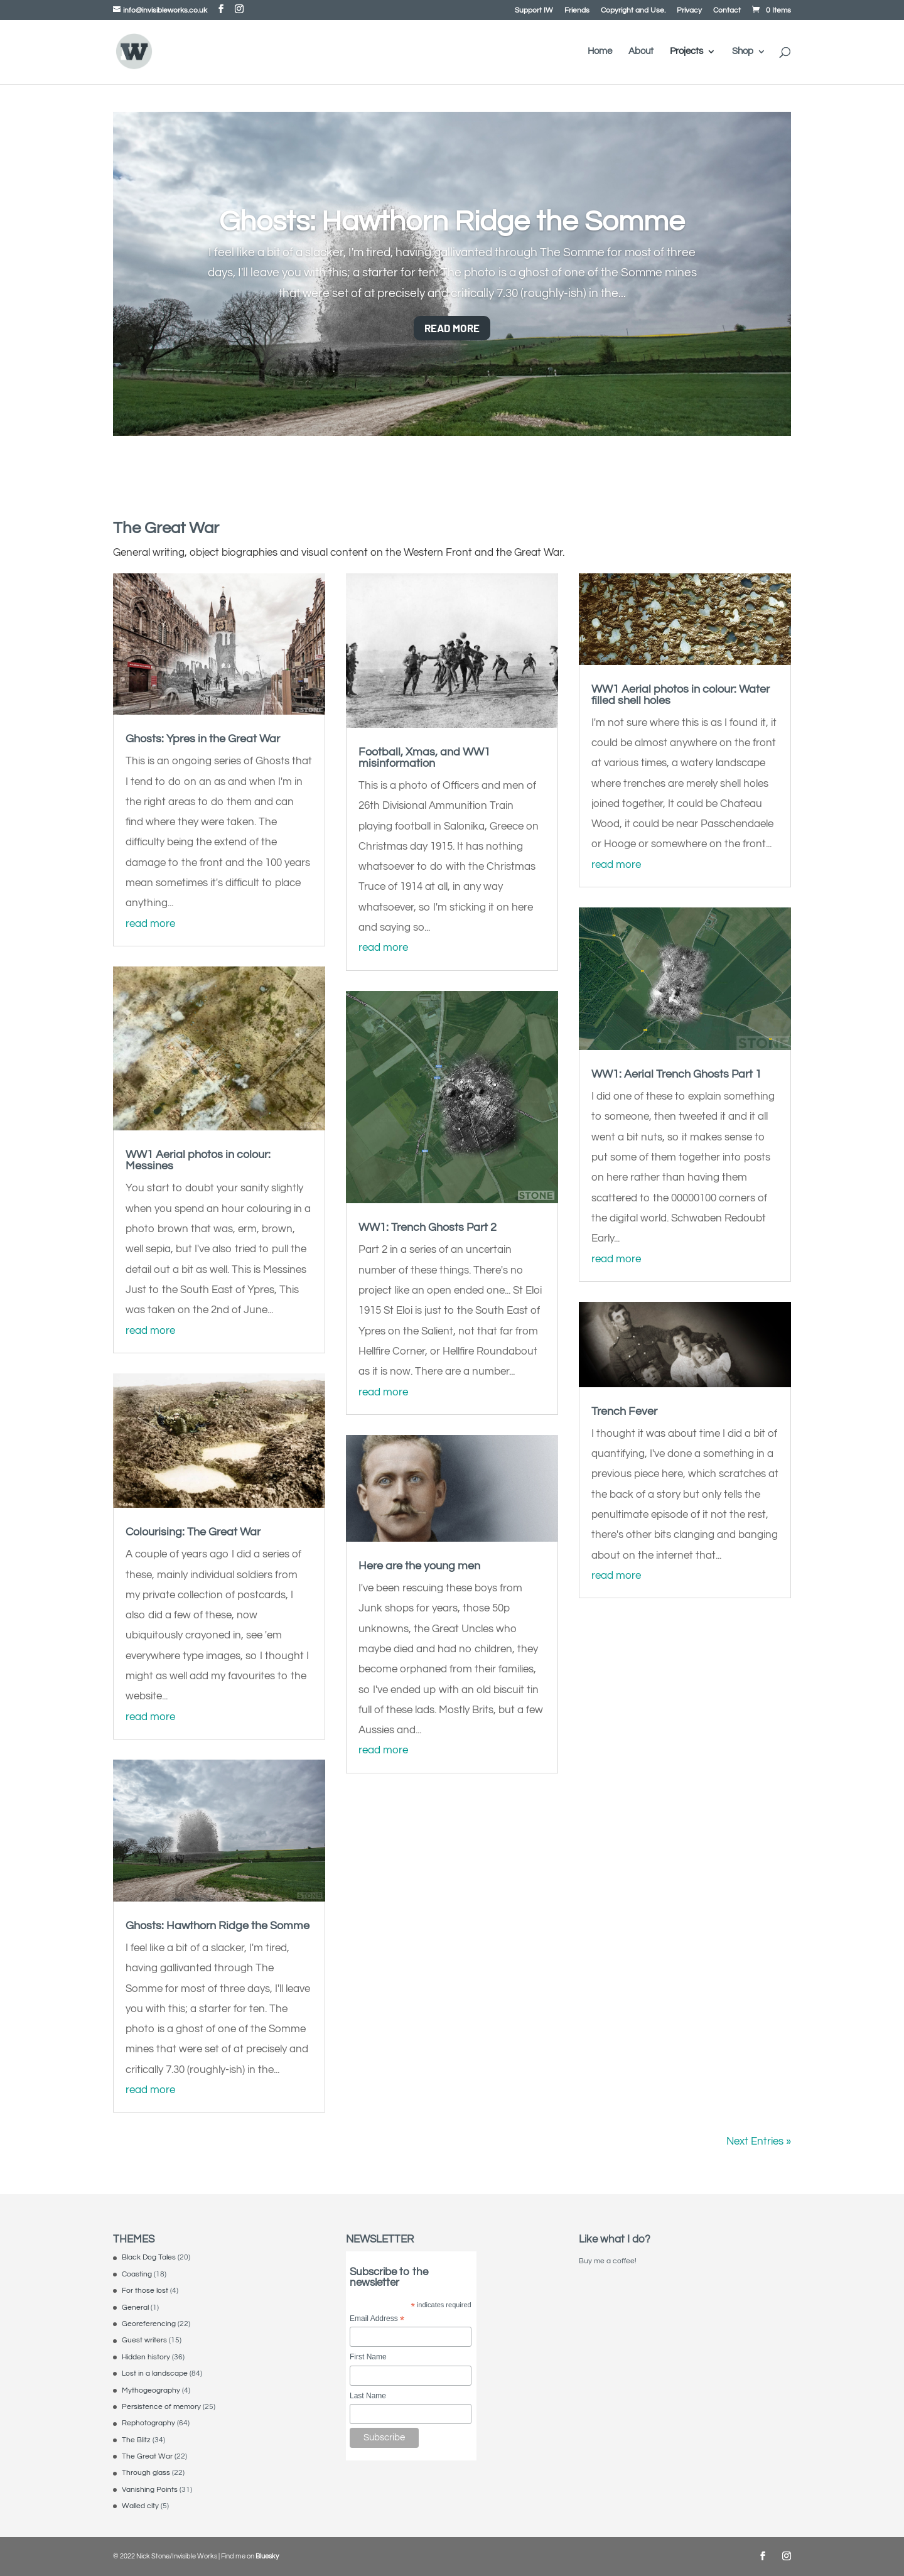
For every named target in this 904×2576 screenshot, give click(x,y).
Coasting (137, 2274)
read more (150, 923)
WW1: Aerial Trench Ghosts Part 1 (676, 1074)
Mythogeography (151, 2390)
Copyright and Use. (633, 10)
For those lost (145, 2290)
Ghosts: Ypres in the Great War (203, 739)
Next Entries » (758, 2141)
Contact (727, 10)
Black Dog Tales (149, 2257)
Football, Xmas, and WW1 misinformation (424, 757)
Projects (686, 51)
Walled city (140, 2506)
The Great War (147, 2456)
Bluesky (267, 2556)
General (135, 2307)
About (641, 51)
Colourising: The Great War (193, 1532)
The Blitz (136, 2440)
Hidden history (146, 2357)
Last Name (368, 2395)
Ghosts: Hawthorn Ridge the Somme (452, 222)
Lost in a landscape (155, 2373)
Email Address (377, 2319)
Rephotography (148, 2423)
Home (600, 51)
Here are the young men (419, 1566)
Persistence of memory (161, 2407)
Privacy (689, 10)
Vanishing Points (150, 2490)
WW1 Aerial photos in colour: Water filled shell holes (680, 694)
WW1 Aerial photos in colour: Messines (198, 1160)
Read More (452, 328)
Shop (742, 51)
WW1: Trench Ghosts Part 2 (427, 1227)
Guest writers (144, 2340)
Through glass (146, 2473)
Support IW (534, 10)
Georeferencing (149, 2324)
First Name (368, 2356)
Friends (576, 10)
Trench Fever (624, 1411)
